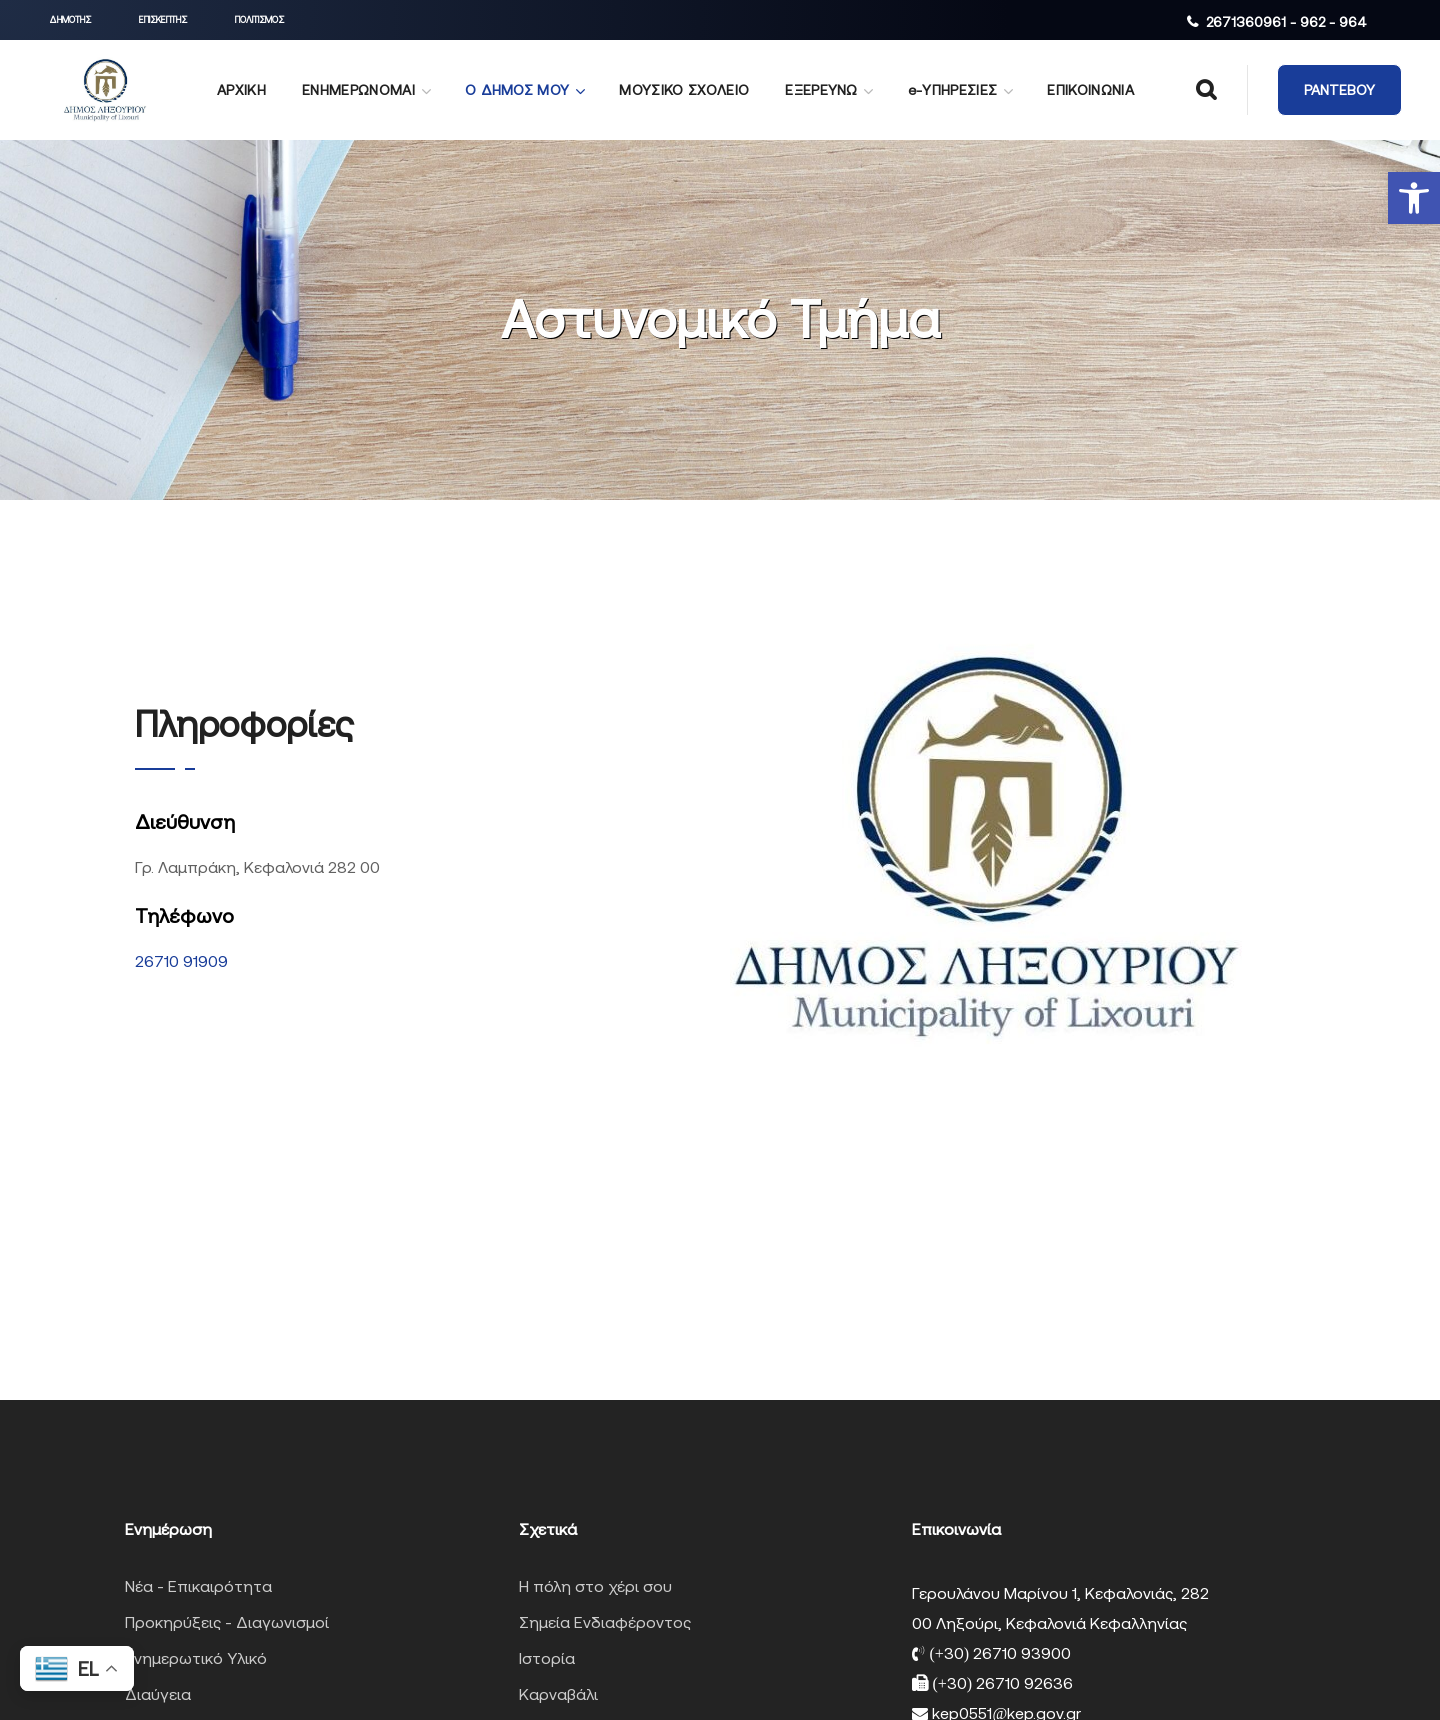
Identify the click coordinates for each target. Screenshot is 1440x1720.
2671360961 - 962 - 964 (1286, 22)
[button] (1414, 198)
